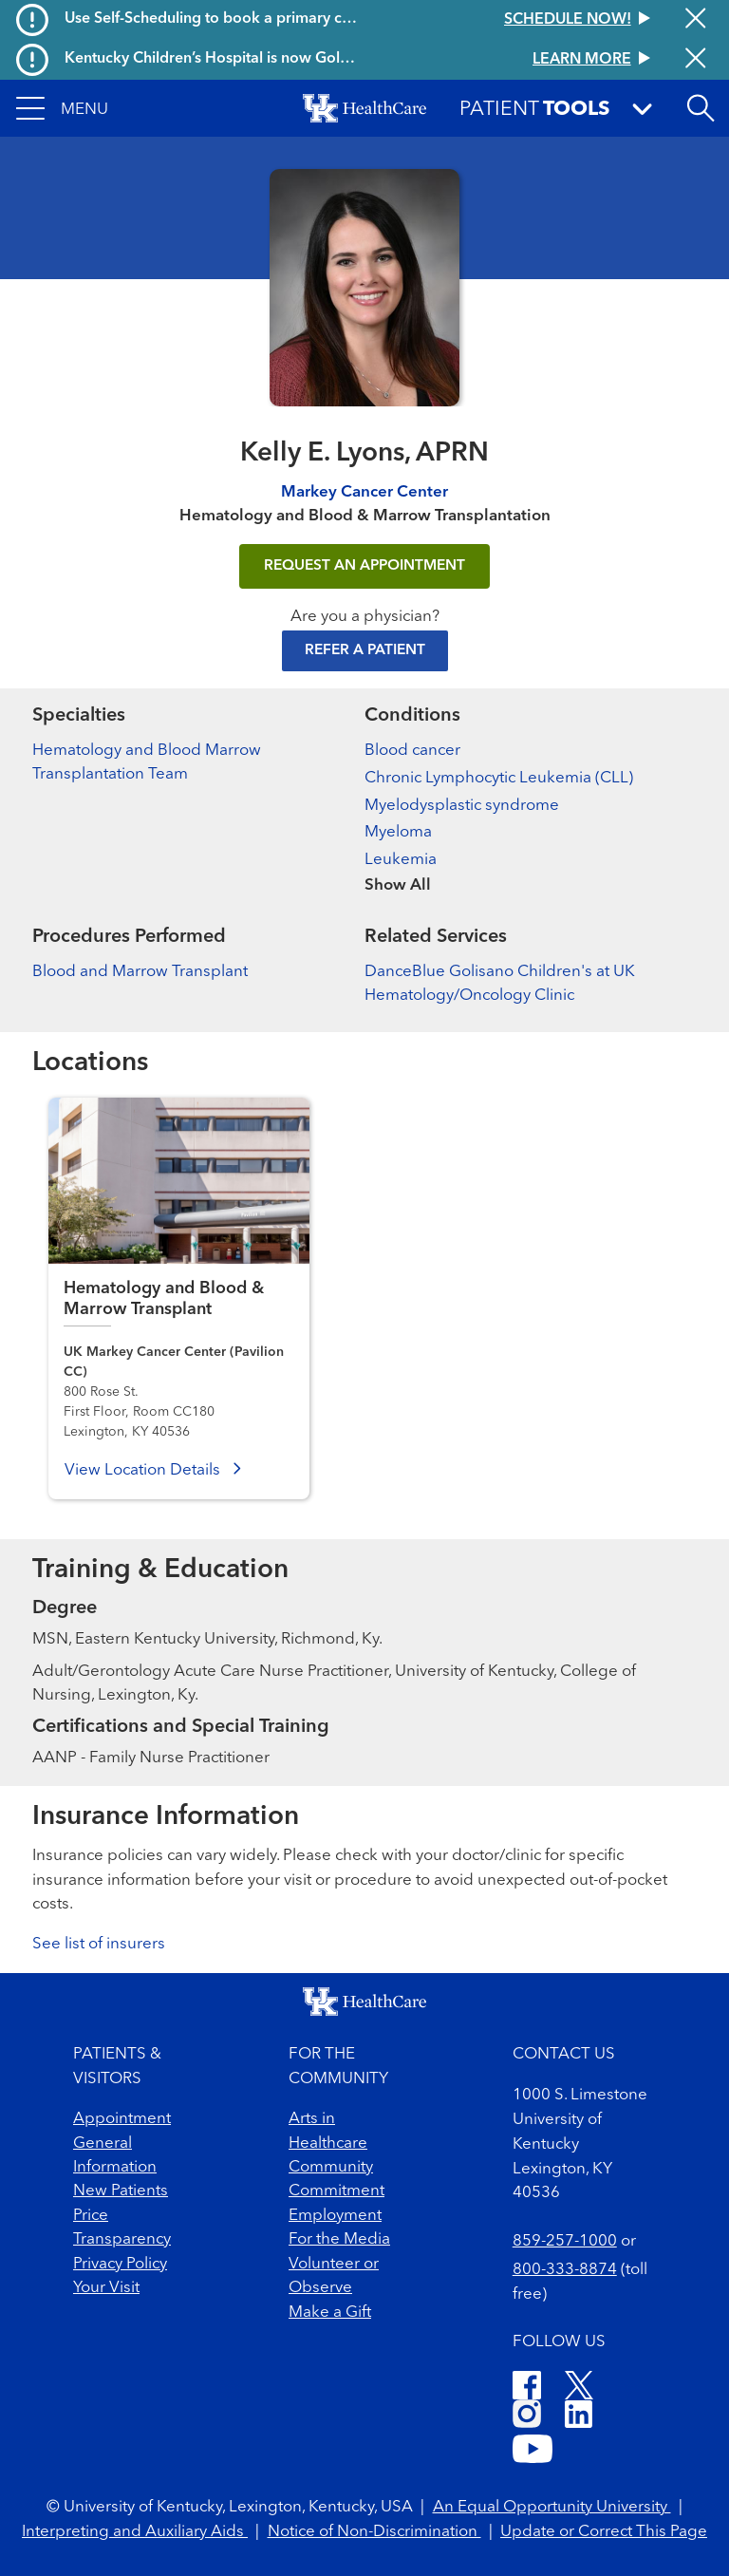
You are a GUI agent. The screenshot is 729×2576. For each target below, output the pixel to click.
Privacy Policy (120, 2264)
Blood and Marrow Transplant (140, 972)
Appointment (122, 2119)
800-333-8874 (565, 2270)
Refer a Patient (365, 650)
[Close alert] (695, 20)
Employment (335, 2216)
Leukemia (400, 860)
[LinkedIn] (578, 2417)
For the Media (339, 2239)
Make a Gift (330, 2312)
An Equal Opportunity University (552, 2507)
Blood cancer (412, 751)
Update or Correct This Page (603, 2532)
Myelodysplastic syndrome (461, 806)
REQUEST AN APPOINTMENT (364, 565)
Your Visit (106, 2288)
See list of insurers (98, 1944)
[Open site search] (700, 108)
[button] (62, 108)
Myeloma (398, 832)
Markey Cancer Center (364, 492)
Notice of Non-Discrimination (374, 2532)
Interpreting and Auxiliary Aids (135, 2532)
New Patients (120, 2191)
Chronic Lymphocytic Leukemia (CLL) (498, 778)
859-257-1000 (565, 2241)
